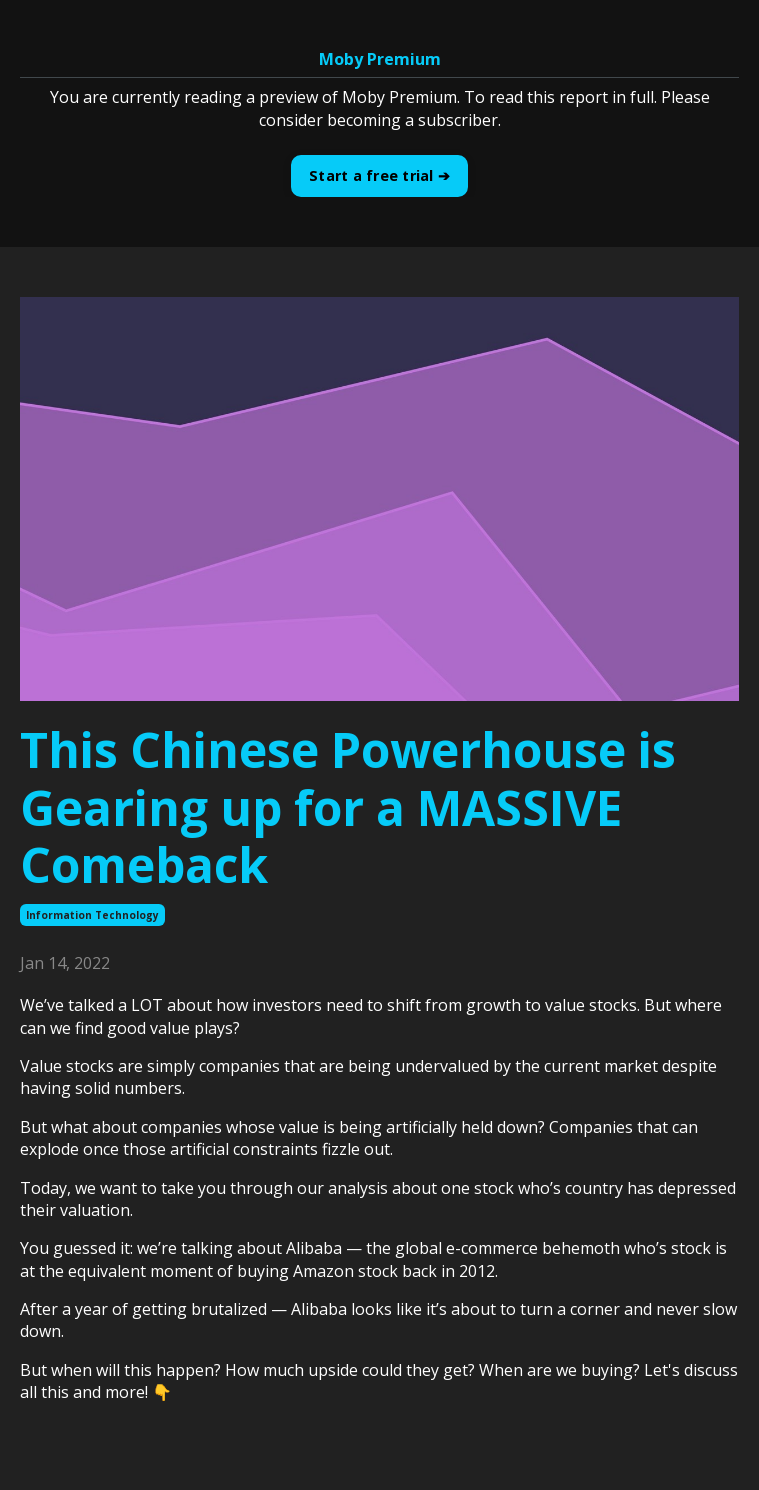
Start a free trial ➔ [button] (379, 175)
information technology (92, 915)
